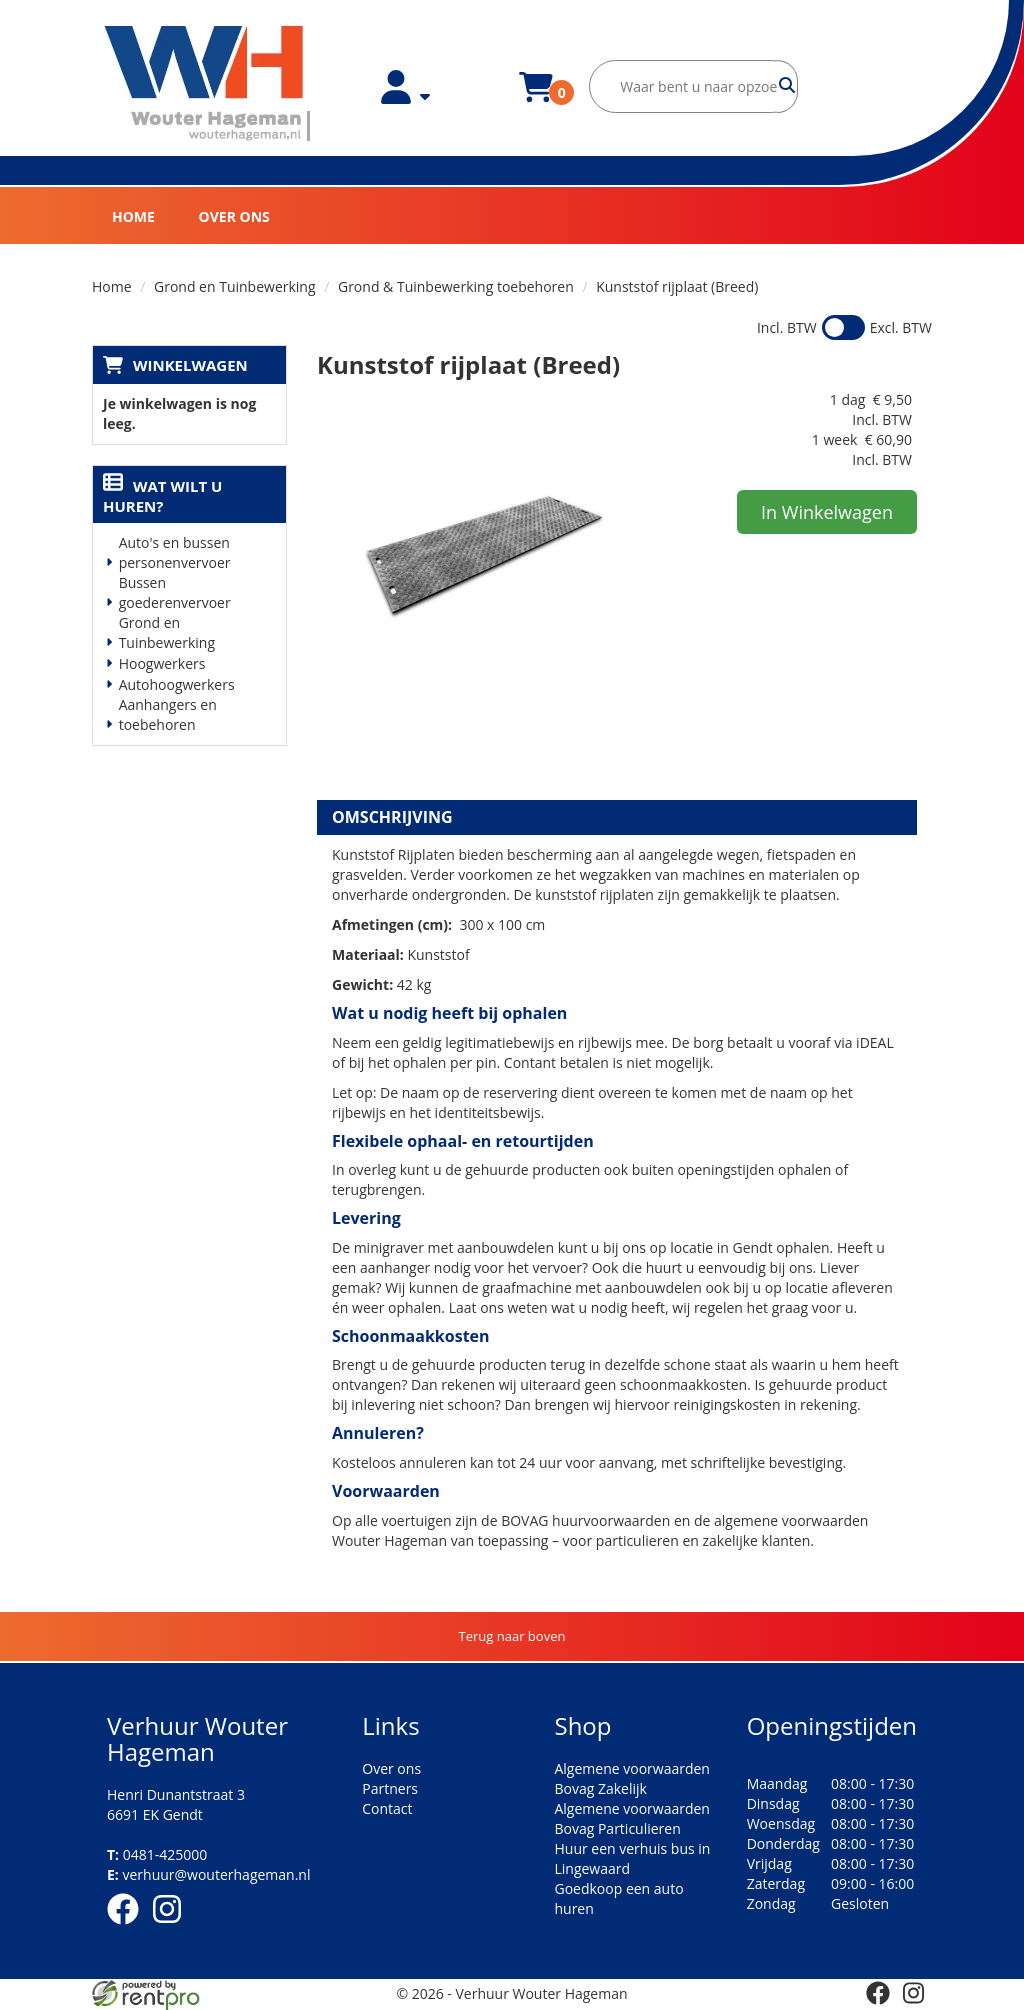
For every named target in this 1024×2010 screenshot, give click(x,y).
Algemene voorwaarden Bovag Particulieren (631, 1818)
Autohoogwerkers (177, 684)
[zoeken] (787, 86)
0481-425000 (157, 1854)
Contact (387, 1808)
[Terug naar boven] (512, 1637)
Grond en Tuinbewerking (235, 286)
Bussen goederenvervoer (175, 592)
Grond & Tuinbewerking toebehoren (456, 286)
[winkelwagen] (536, 98)
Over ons (234, 216)
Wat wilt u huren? (162, 496)
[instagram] (173, 1927)
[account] (406, 98)
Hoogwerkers (162, 663)
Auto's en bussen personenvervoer (175, 552)
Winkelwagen (190, 365)
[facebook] (129, 1927)
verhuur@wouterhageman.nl (208, 1874)
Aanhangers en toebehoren (168, 714)
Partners (390, 1788)
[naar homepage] (208, 83)
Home (133, 216)
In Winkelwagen (827, 512)
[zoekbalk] (693, 86)
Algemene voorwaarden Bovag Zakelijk (631, 1778)
